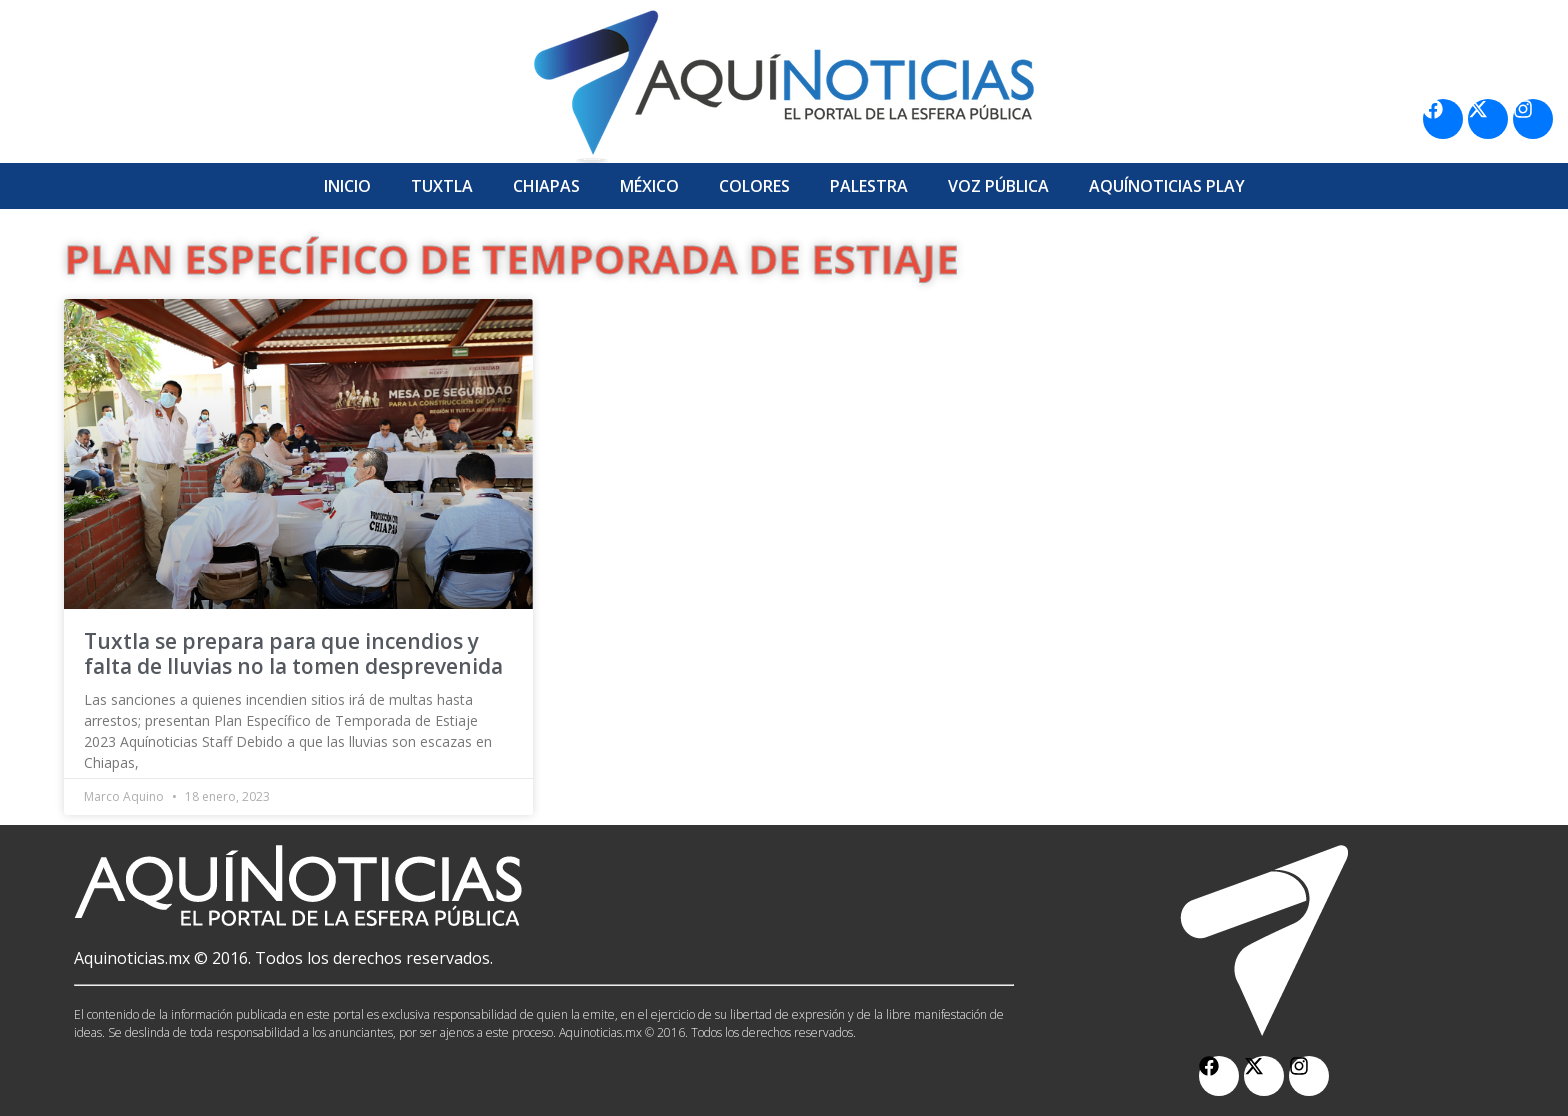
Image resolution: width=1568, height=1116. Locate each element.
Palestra (869, 186)
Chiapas (546, 186)
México (649, 186)
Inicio (347, 186)
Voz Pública (998, 186)
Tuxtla (442, 186)
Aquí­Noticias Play (1167, 186)
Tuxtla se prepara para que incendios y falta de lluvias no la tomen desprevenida (293, 653)
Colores (754, 186)
